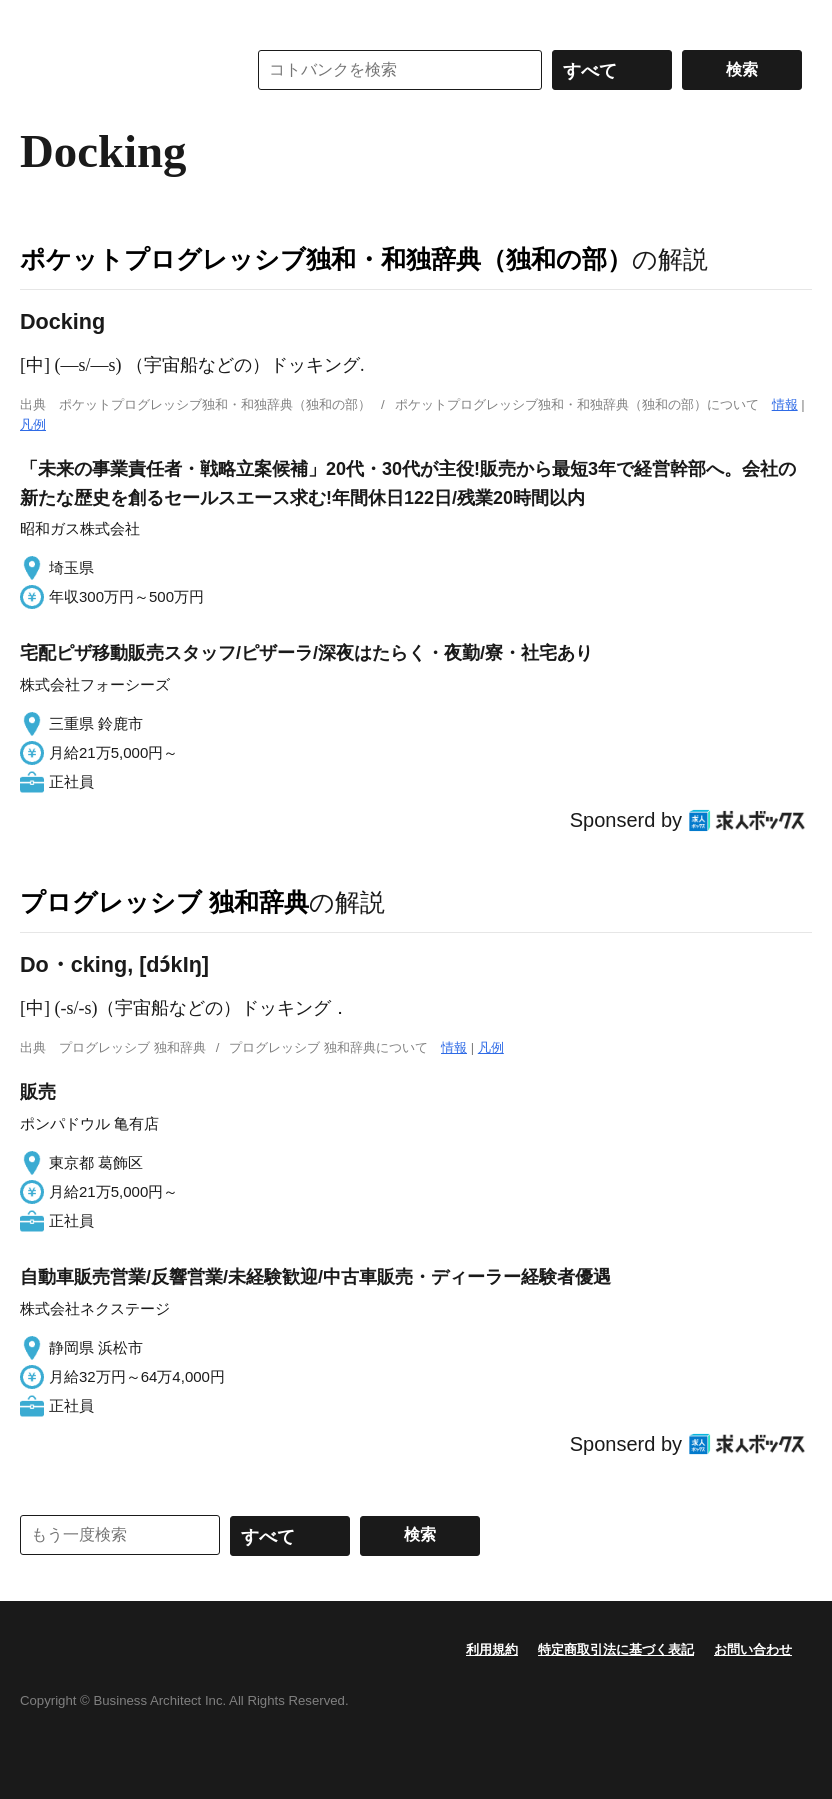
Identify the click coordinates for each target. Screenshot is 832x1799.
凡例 (33, 424)
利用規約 (492, 1649)
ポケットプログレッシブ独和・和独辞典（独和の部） (326, 259)
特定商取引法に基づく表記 (616, 1649)
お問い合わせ (753, 1649)
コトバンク (119, 70)
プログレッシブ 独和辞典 (164, 902)
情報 (785, 404)
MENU (40, 20)
